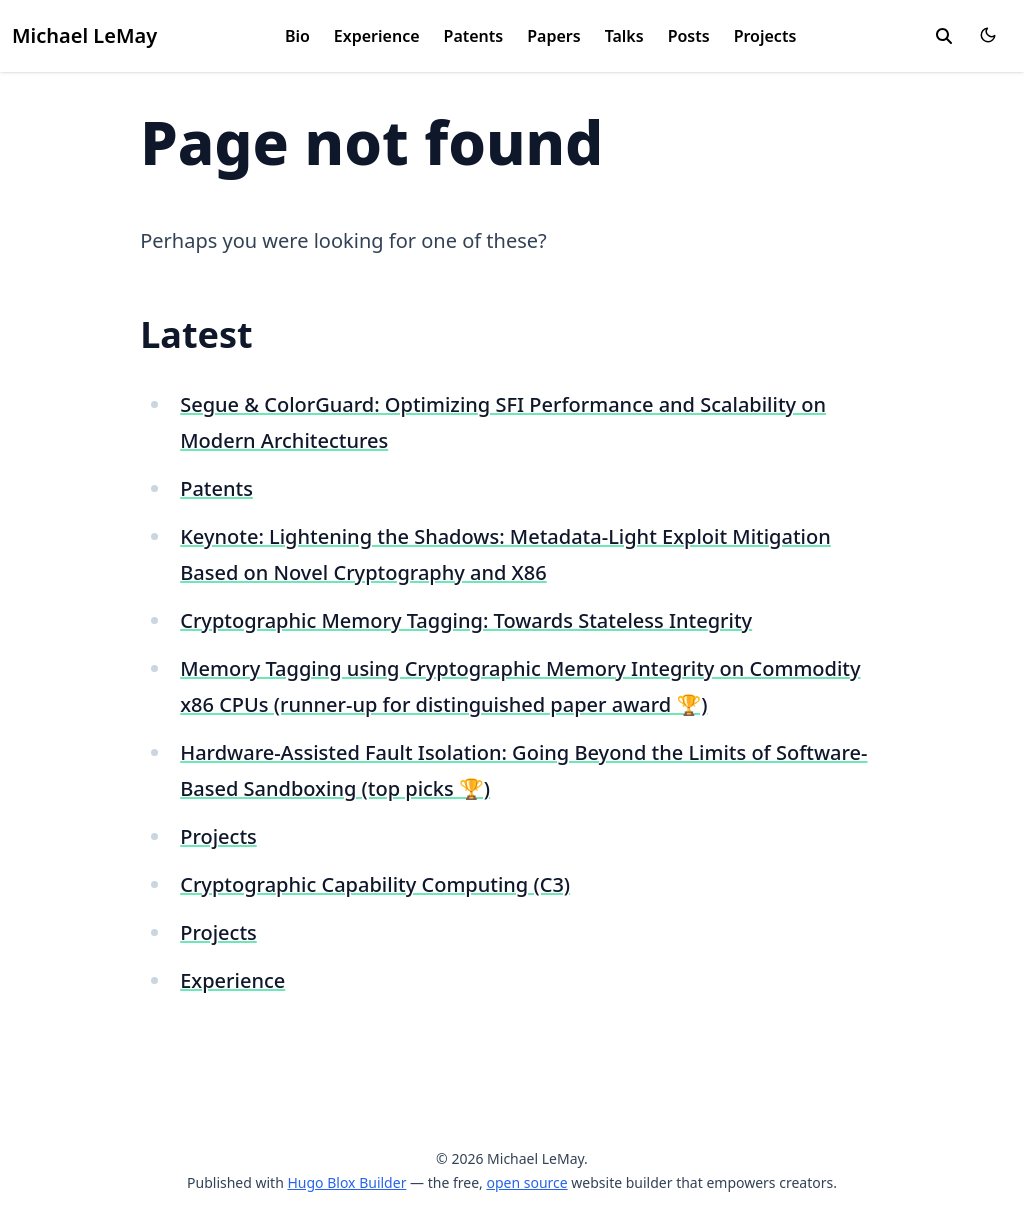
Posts (689, 36)
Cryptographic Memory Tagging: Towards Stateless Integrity (466, 620)
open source (526, 1182)
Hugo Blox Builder (346, 1182)
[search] (944, 36)
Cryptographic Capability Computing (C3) (375, 884)
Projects (765, 36)
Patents (474, 36)
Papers (553, 36)
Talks (624, 36)
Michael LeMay (84, 35)
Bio (297, 36)
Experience (377, 36)
